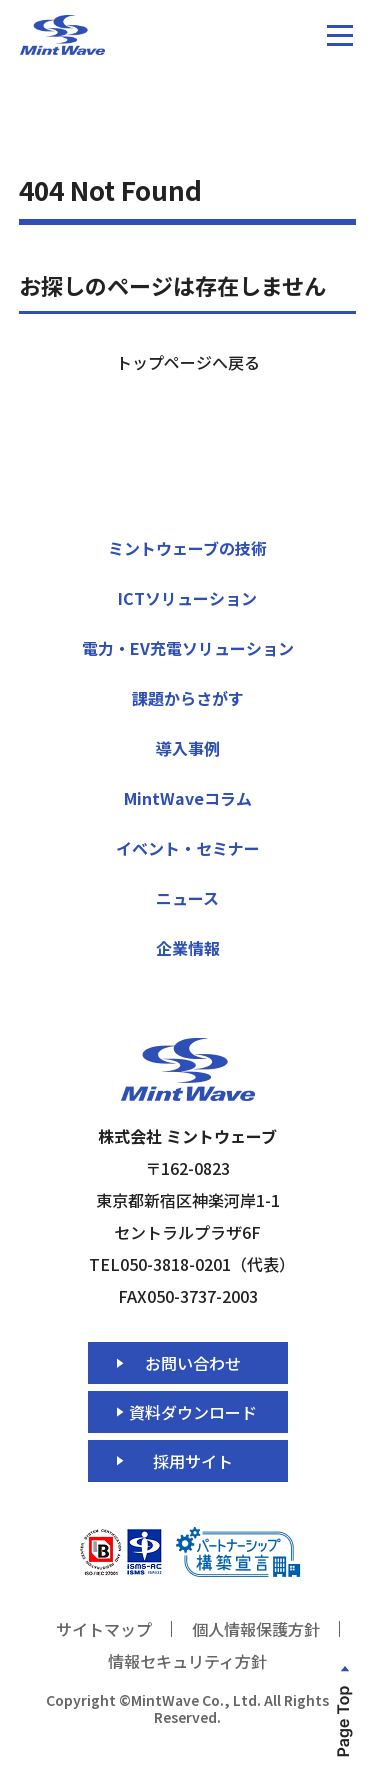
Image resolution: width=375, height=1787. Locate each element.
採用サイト (193, 1461)
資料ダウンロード (193, 1412)
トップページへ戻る (188, 362)
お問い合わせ (193, 1363)
